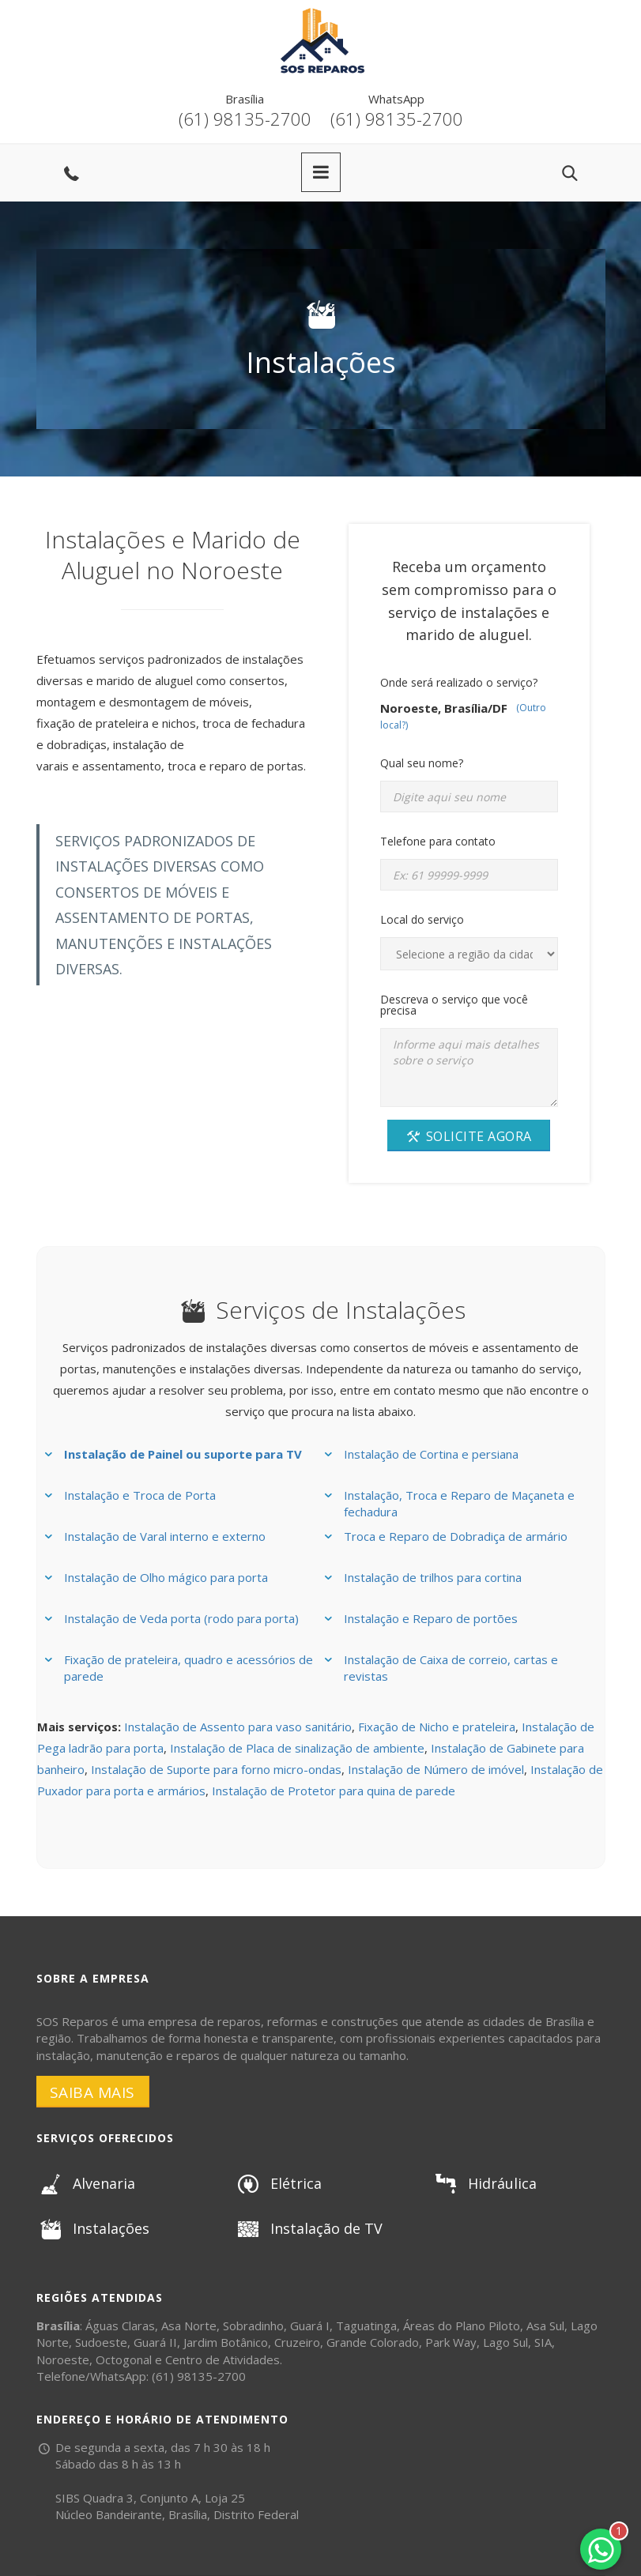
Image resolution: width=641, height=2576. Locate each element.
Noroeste (62, 2359)
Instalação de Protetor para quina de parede (333, 1790)
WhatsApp (396, 99)
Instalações (92, 2228)
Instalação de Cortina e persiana (431, 1454)
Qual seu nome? (421, 762)
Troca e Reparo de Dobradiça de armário (455, 1536)
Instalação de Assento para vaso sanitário (238, 1726)
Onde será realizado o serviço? (458, 682)
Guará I (310, 2325)
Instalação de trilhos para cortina (433, 1577)
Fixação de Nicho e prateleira (436, 1726)
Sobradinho (253, 2325)
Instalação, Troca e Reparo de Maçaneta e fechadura (459, 1503)
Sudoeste (101, 2342)
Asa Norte (189, 2325)
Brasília (244, 99)
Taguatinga (366, 2325)
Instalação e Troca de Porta (140, 1495)
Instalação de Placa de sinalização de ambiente (297, 1748)
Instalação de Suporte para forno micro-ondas (216, 1769)
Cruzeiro (297, 2342)
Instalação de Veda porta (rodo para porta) (181, 1618)
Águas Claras (120, 2325)
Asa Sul (545, 2325)
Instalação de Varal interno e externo (165, 1536)
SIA (543, 2342)
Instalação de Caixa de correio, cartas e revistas (451, 1667)
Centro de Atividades (222, 2359)
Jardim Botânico (225, 2342)
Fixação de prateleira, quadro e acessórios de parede (188, 1667)
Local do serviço (422, 919)
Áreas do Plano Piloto (461, 2325)
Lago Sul (505, 2342)
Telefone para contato (438, 841)
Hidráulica (484, 2183)
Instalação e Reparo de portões (431, 1618)
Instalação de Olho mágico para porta (166, 1577)
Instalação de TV (308, 2228)
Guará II (155, 2342)
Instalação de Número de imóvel (436, 1769)
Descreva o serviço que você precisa (454, 1005)
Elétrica (278, 2183)
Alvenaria (85, 2183)
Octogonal (124, 2359)
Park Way (451, 2342)
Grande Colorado (372, 2342)
